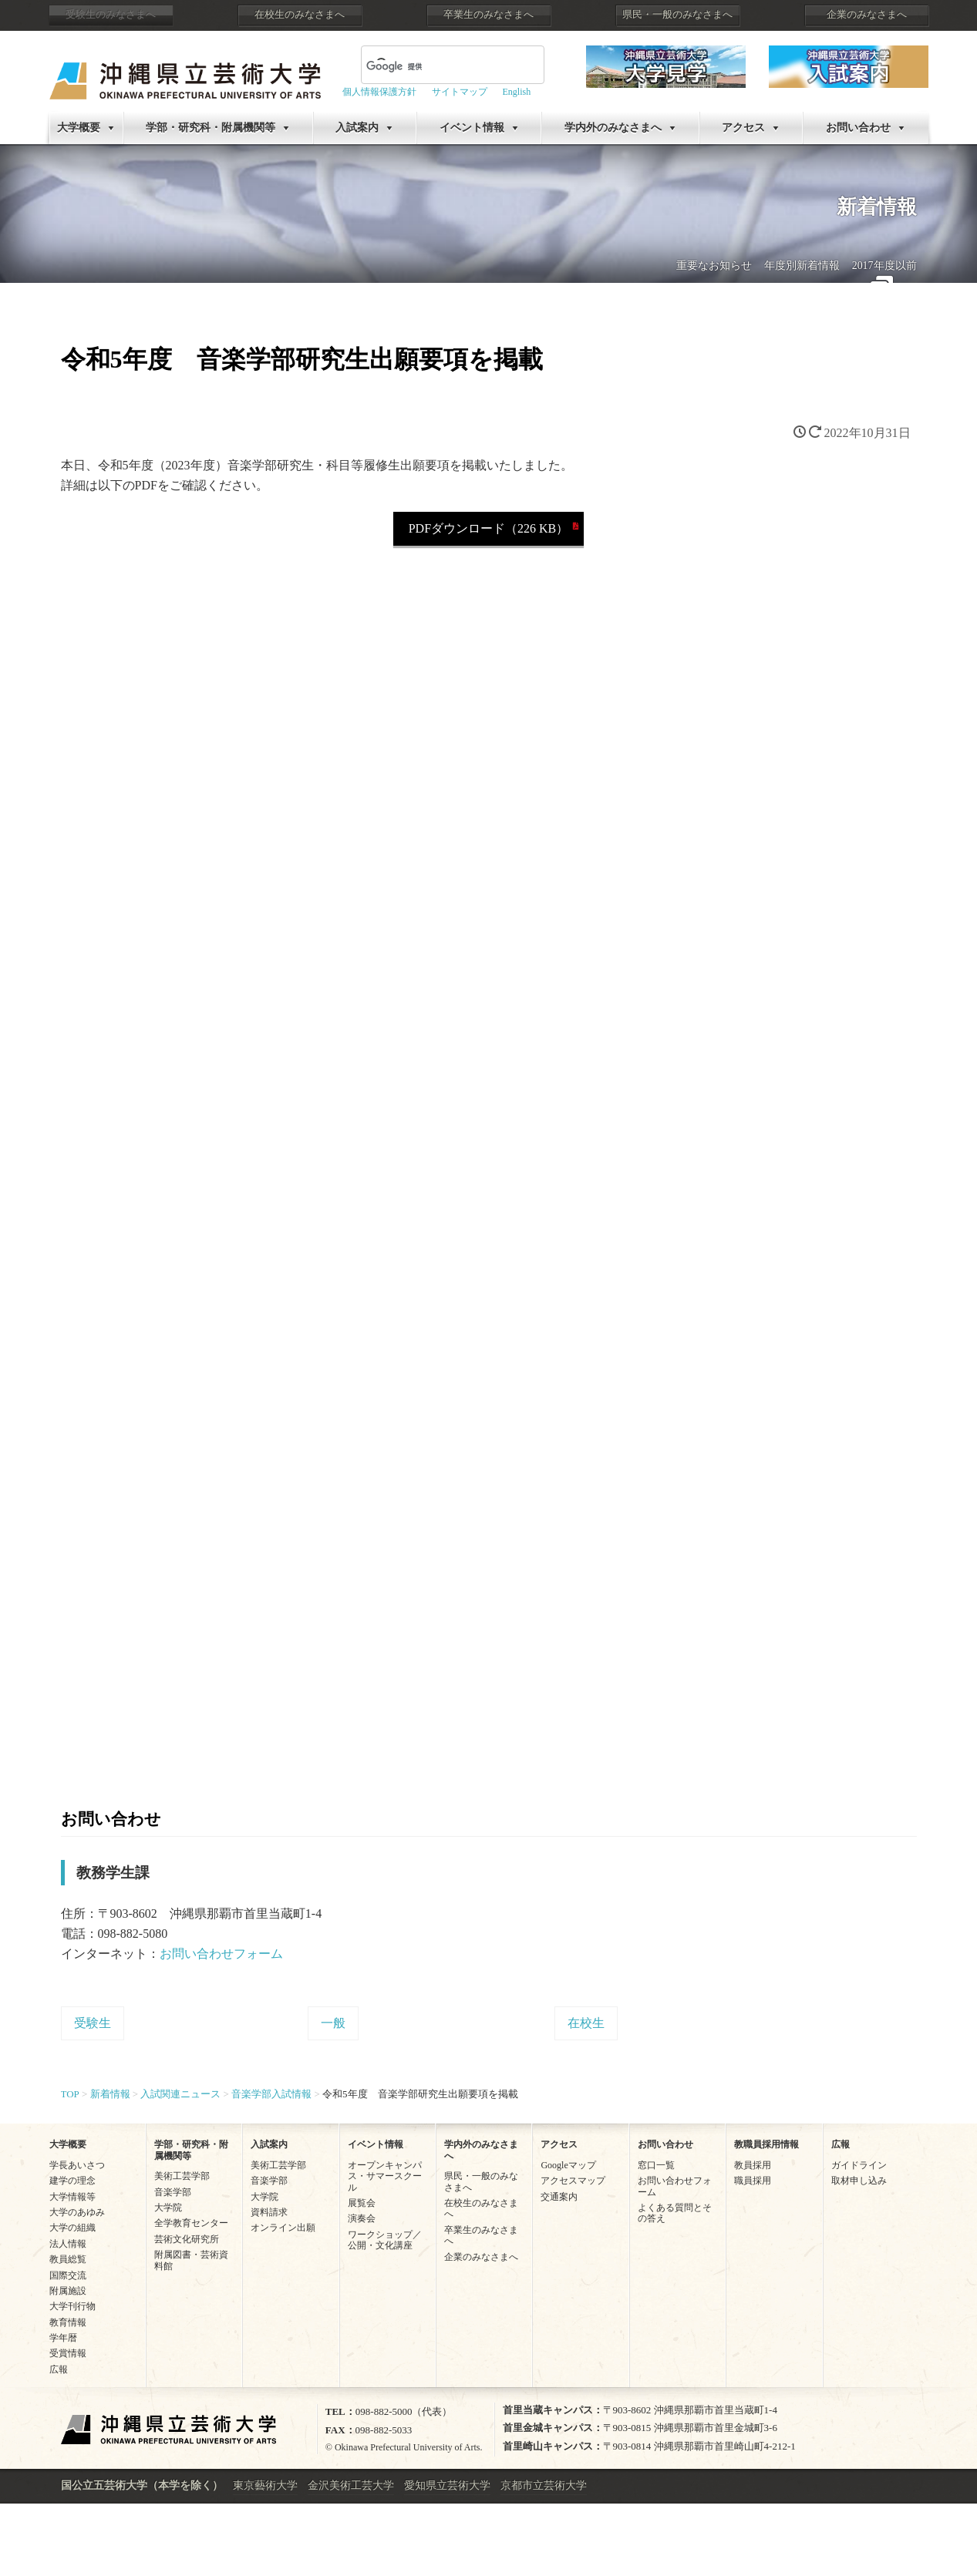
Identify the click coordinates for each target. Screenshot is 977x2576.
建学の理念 (72, 2180)
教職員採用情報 (766, 2144)
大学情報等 (72, 2196)
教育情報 (67, 2322)
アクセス (743, 127)
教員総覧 (67, 2259)
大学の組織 (72, 2227)
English (517, 91)
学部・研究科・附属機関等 (210, 127)
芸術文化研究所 (186, 2239)
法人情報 (67, 2243)
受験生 (92, 2023)
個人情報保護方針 (379, 91)
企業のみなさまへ (867, 14)
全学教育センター (191, 2223)
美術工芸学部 (182, 2176)
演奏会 (362, 2218)
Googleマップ (568, 2165)
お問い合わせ (858, 127)
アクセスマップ (573, 2180)
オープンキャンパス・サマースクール (385, 2176)
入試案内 (357, 127)
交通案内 (559, 2196)
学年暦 (63, 2337)
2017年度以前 (884, 265)
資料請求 (269, 2212)
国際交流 (67, 2275)
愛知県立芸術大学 (447, 2485)
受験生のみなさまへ (111, 14)
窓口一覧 (656, 2165)
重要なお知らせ (714, 265)
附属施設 (67, 2290)
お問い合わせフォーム (221, 1953)
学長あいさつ (77, 2165)
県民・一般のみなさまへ (677, 14)
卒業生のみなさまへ (488, 14)
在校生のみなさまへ (299, 14)
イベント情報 (472, 127)
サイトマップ (459, 91)
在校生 (586, 2023)
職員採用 (752, 2180)
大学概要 (78, 127)
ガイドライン (859, 2165)
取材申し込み (859, 2180)
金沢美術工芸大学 (351, 2485)
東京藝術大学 (265, 2485)
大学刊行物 (72, 2306)
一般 (333, 2023)
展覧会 (362, 2203)
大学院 (168, 2207)
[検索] (434, 66)
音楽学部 (172, 2192)
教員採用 (752, 2165)
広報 (58, 2369)
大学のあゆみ (77, 2212)
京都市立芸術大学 (543, 2485)
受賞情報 (67, 2353)
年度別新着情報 (802, 265)
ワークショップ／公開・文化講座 (385, 2240)
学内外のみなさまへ (613, 127)
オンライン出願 (283, 2227)
